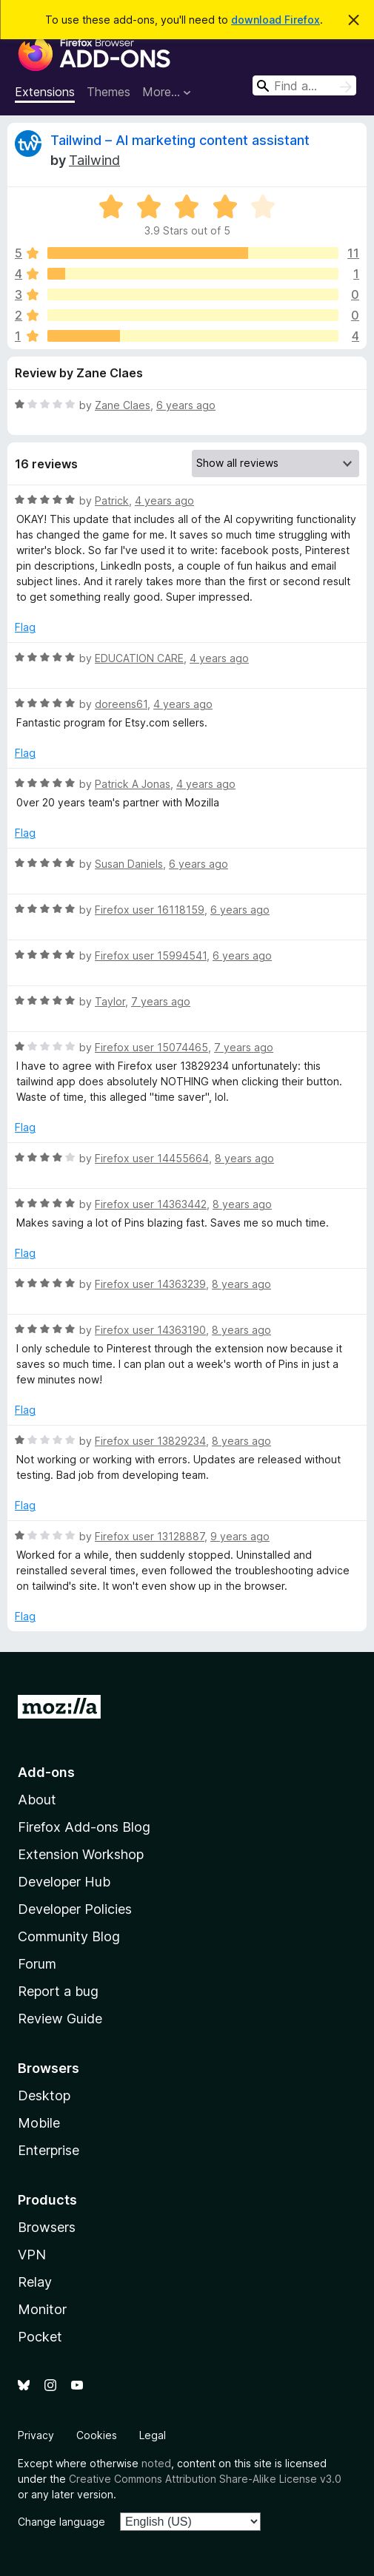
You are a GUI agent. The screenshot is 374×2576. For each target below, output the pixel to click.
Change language (61, 2521)
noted (156, 2463)
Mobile (39, 2123)
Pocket (40, 2336)
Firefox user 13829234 (150, 1440)
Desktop (44, 2095)
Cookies (96, 2435)
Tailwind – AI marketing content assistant (180, 140)
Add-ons (46, 1772)
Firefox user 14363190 (150, 1330)
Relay (35, 2282)
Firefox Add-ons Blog (84, 1827)
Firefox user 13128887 (149, 1536)
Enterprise (48, 2150)
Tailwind (94, 160)
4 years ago (164, 500)
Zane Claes (122, 405)
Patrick (112, 500)
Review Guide (60, 2018)
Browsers (47, 2227)
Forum (37, 1964)
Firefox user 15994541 (151, 955)
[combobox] (304, 85)
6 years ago (186, 405)
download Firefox (275, 19)
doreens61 (121, 704)
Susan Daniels (129, 863)
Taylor (110, 1001)
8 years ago (244, 1158)
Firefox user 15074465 (151, 1047)
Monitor (42, 2309)
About (37, 1799)
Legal (152, 2435)
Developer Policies (75, 1909)
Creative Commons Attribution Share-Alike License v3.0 (205, 2478)
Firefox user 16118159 (149, 909)
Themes (108, 91)
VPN (32, 2254)
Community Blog (69, 1936)
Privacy (36, 2435)
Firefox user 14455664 (152, 1158)
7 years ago (160, 1001)
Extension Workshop (81, 1854)
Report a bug (58, 1991)
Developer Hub (64, 1881)
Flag (25, 627)
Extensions (45, 91)
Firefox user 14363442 (151, 1204)
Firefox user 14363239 (150, 1284)
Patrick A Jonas (132, 784)
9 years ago (240, 1536)
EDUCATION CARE (139, 658)
